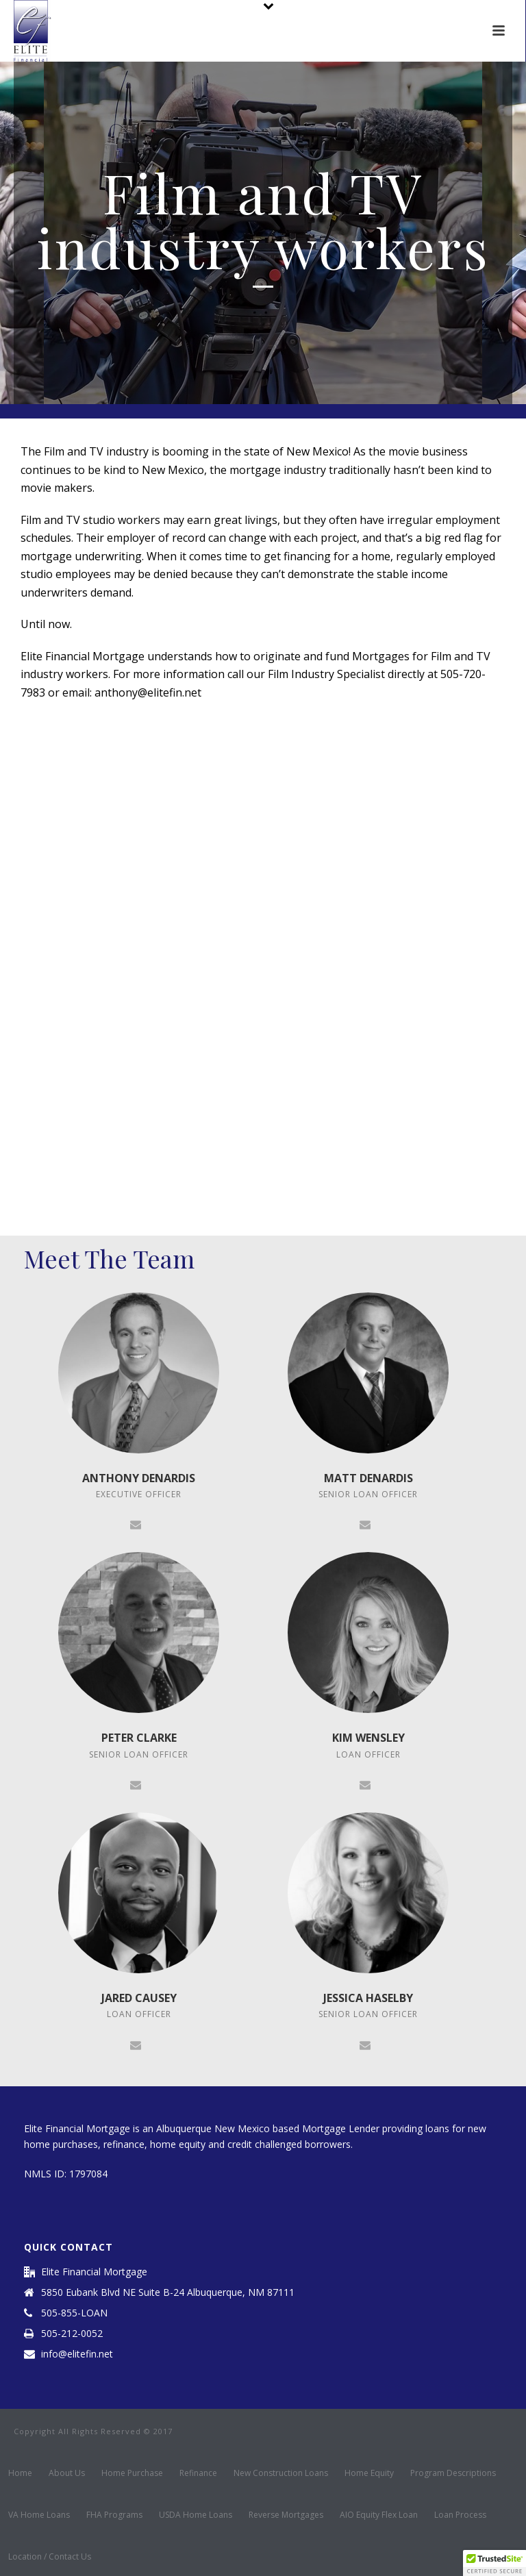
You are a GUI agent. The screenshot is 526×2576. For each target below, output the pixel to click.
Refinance (198, 2473)
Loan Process (460, 2515)
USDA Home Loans (195, 2515)
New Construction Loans (281, 2473)
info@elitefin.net (77, 2354)
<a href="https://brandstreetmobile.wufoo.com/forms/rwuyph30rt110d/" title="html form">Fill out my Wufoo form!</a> (263, 965)
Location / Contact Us (49, 2556)
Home (20, 2473)
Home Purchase (132, 2473)
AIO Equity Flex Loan (379, 2515)
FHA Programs (114, 2515)
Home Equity (369, 2473)
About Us (67, 2473)
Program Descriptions (453, 2473)
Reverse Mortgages (286, 2515)
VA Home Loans (39, 2515)
